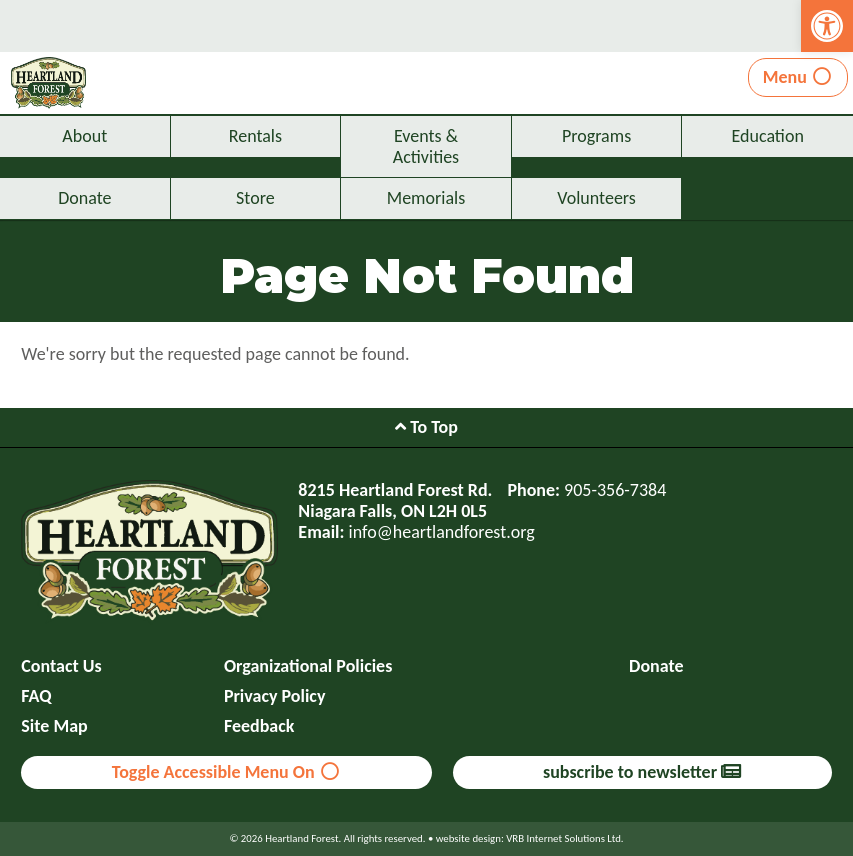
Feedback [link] (259, 726)
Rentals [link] (255, 136)
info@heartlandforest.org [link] (442, 532)
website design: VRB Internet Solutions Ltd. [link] (530, 838)
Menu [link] (798, 77)
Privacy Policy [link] (275, 696)
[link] (827, 26)
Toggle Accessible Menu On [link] (226, 772)
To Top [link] (426, 427)
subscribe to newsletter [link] (642, 772)
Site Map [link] (54, 726)
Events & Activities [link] (426, 146)
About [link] (84, 136)
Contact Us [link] (61, 666)
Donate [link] (84, 198)
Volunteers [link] (596, 198)
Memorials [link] (426, 198)
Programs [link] (596, 136)
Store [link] (255, 198)
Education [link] (768, 136)
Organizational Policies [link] (308, 666)
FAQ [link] (36, 696)
